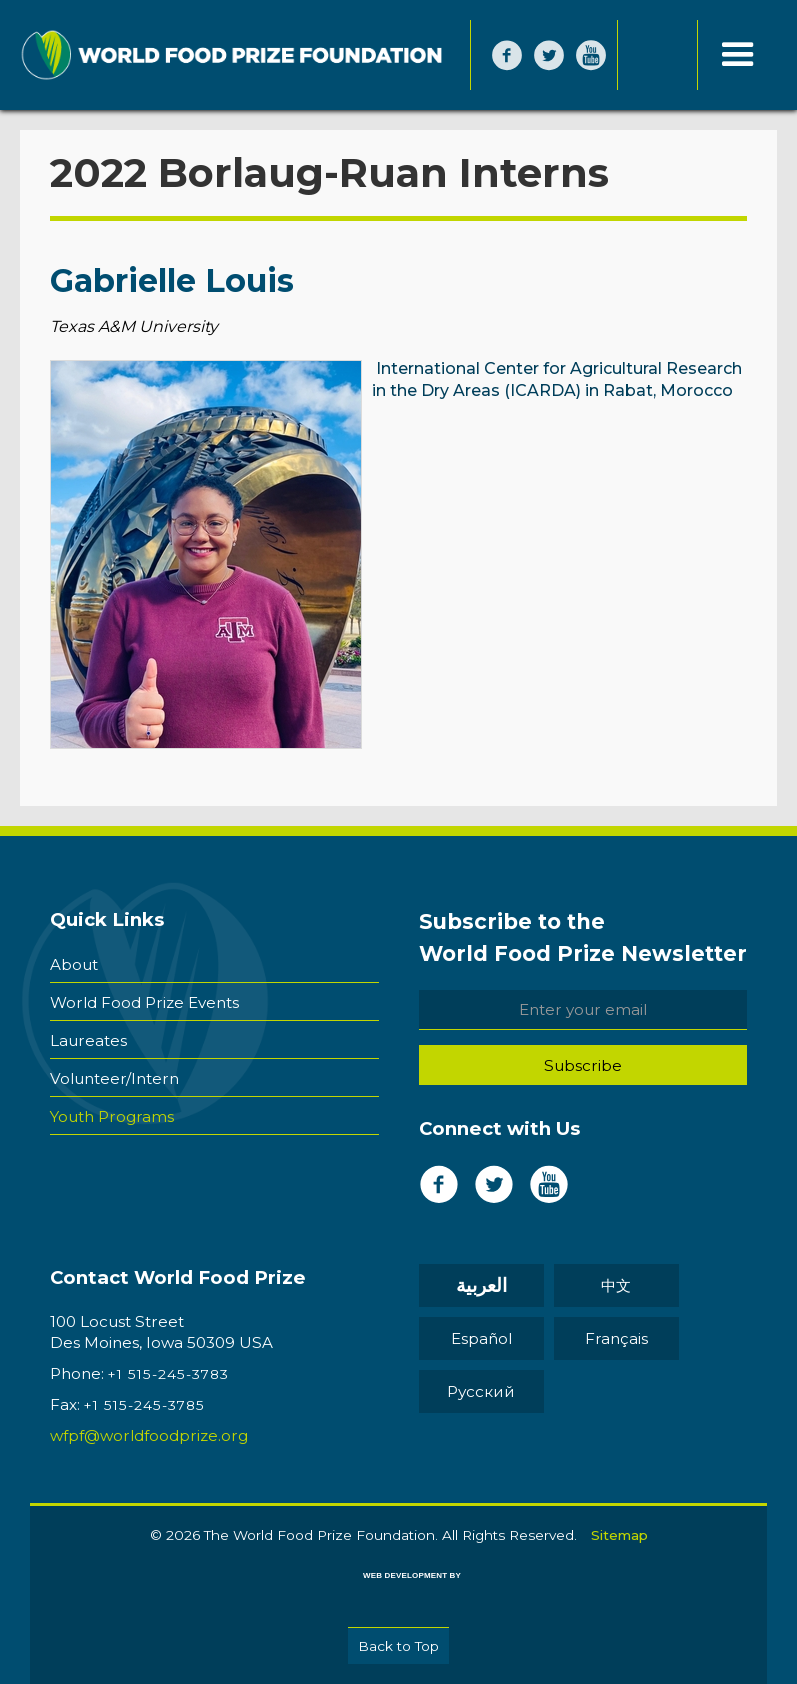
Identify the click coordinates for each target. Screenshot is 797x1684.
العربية (481, 1285)
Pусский (481, 1391)
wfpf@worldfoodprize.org (149, 1435)
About (74, 964)
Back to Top (398, 1646)
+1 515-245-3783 (168, 1374)
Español (481, 1338)
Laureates (88, 1040)
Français (616, 1338)
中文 (616, 1285)
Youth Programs (112, 1116)
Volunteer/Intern (114, 1078)
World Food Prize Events (144, 1002)
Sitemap (619, 1535)
